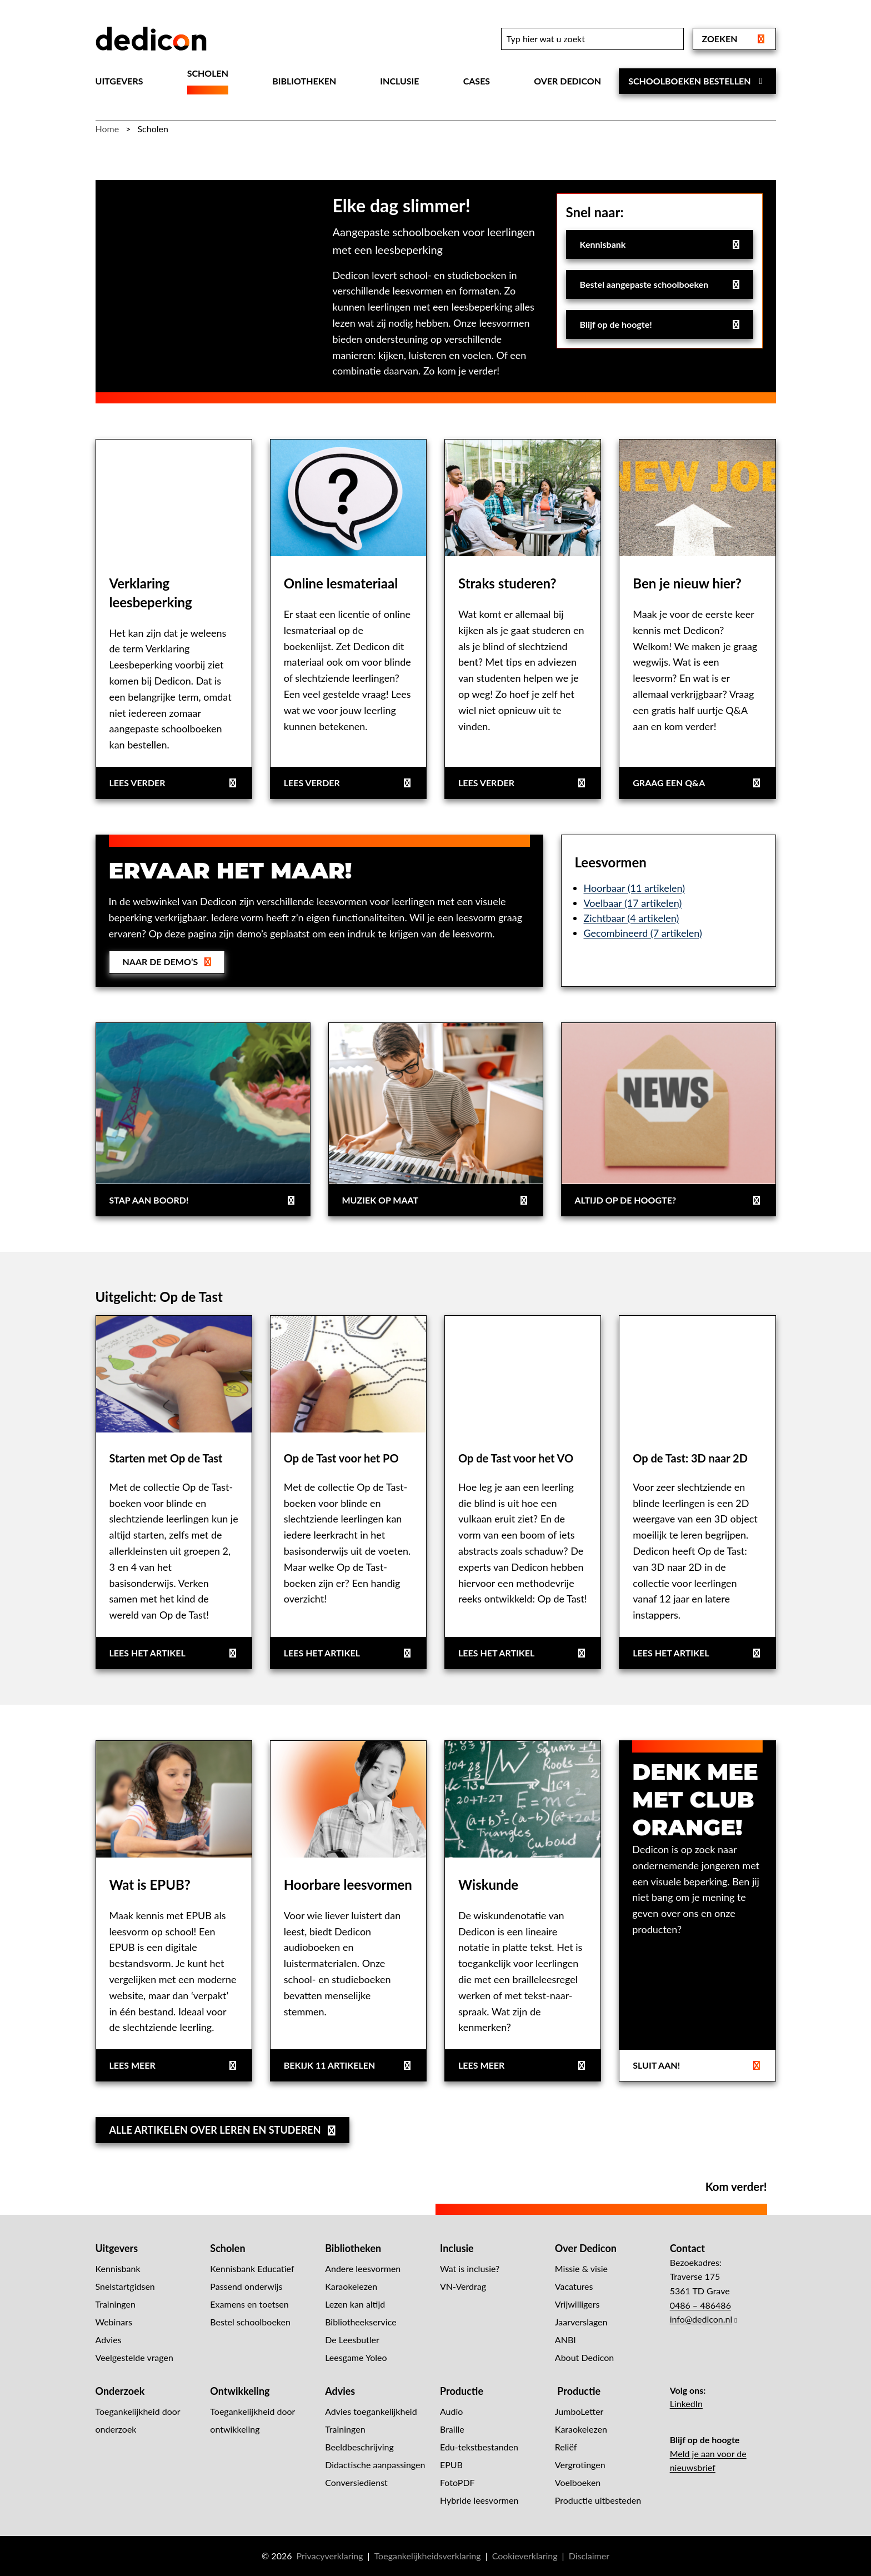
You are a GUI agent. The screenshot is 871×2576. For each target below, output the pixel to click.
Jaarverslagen (581, 2322)
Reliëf (566, 2447)
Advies (109, 2339)
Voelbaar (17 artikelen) (633, 903)
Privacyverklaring (329, 2555)
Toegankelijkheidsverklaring (427, 2555)
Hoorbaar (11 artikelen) (634, 888)
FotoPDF (457, 2482)
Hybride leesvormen (479, 2500)
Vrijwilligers (577, 2304)
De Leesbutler (352, 2339)
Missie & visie (581, 2268)
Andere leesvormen (363, 2268)
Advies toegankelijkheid (371, 2411)
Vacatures (574, 2286)
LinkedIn (686, 2403)
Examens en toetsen (249, 2304)
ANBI (565, 2339)
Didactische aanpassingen (375, 2464)
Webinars (114, 2322)
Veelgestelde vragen (134, 2357)
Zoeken (734, 38)
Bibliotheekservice (360, 2322)
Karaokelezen (351, 2286)
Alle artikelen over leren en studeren (223, 2130)
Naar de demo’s (168, 961)
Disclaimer (589, 2555)
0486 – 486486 (700, 2305)
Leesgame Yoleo (356, 2357)
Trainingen (116, 2304)
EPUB (451, 2464)
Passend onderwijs (246, 2286)
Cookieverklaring (525, 2555)
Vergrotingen (580, 2464)
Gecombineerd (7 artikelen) (643, 933)
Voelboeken (577, 2482)
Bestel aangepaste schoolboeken (666, 287)
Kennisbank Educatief (252, 2268)
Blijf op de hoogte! (661, 324)
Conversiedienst (356, 2482)
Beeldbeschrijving (359, 2447)
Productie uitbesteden (598, 2500)
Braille (452, 2429)
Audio (451, 2411)
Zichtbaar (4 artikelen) (631, 918)
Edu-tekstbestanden (479, 2447)
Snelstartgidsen (125, 2286)
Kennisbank (661, 244)
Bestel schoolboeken (250, 2322)
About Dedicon (584, 2357)
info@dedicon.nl (701, 2319)
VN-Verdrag (463, 2286)
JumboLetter (579, 2411)
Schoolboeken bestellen (697, 81)
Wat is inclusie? (469, 2268)
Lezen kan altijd (355, 2304)
